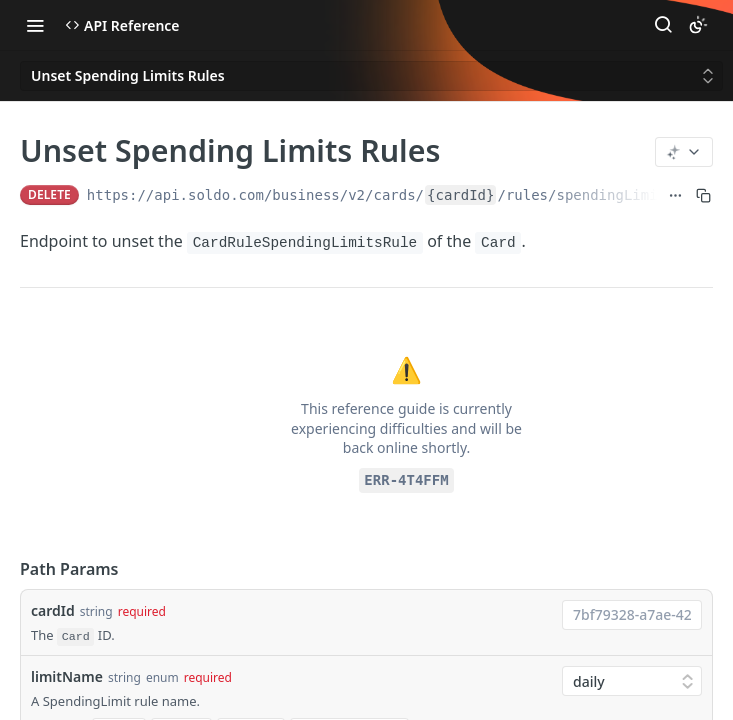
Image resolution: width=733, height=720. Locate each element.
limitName (67, 676)
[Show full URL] (675, 195)
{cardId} (460, 195)
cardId (53, 610)
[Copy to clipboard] (703, 195)
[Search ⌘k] (663, 25)
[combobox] (632, 615)
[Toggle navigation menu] (35, 25)
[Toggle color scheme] (698, 25)
